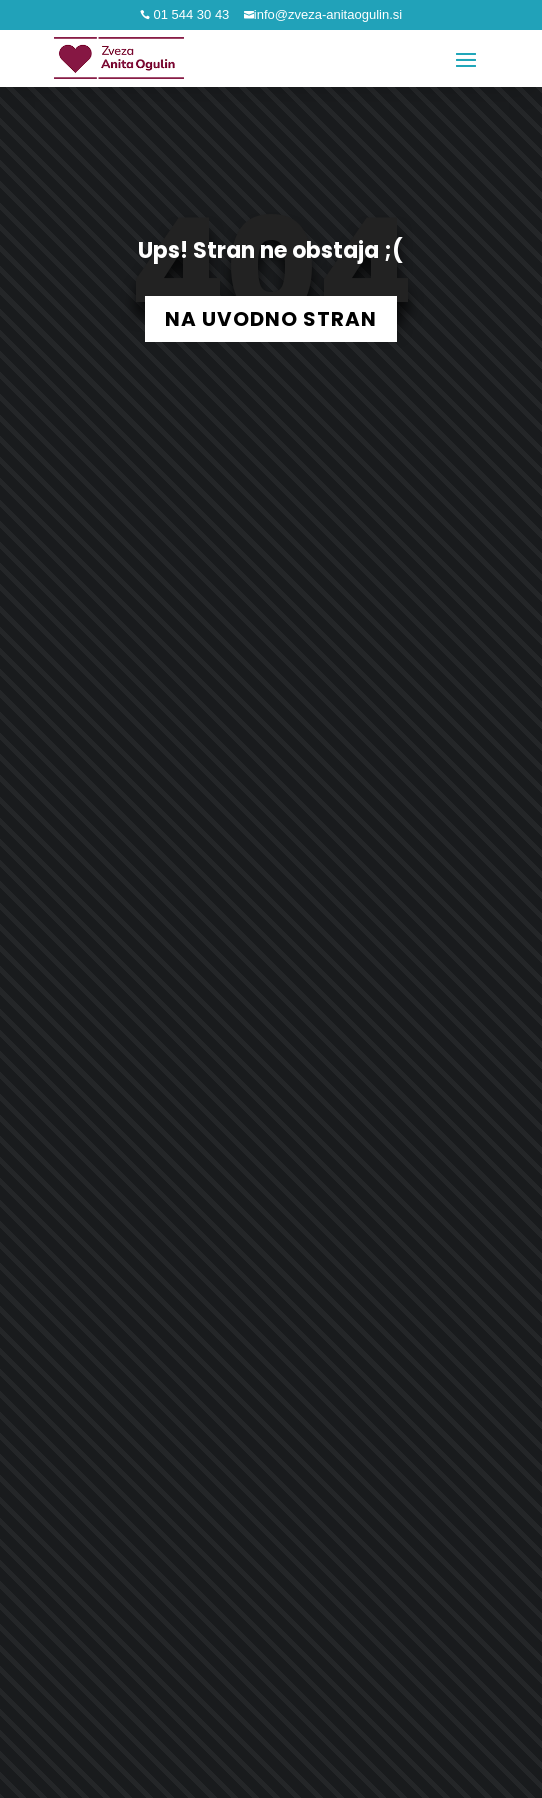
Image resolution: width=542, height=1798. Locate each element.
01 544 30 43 (190, 14)
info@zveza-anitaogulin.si (328, 14)
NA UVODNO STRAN (271, 319)
